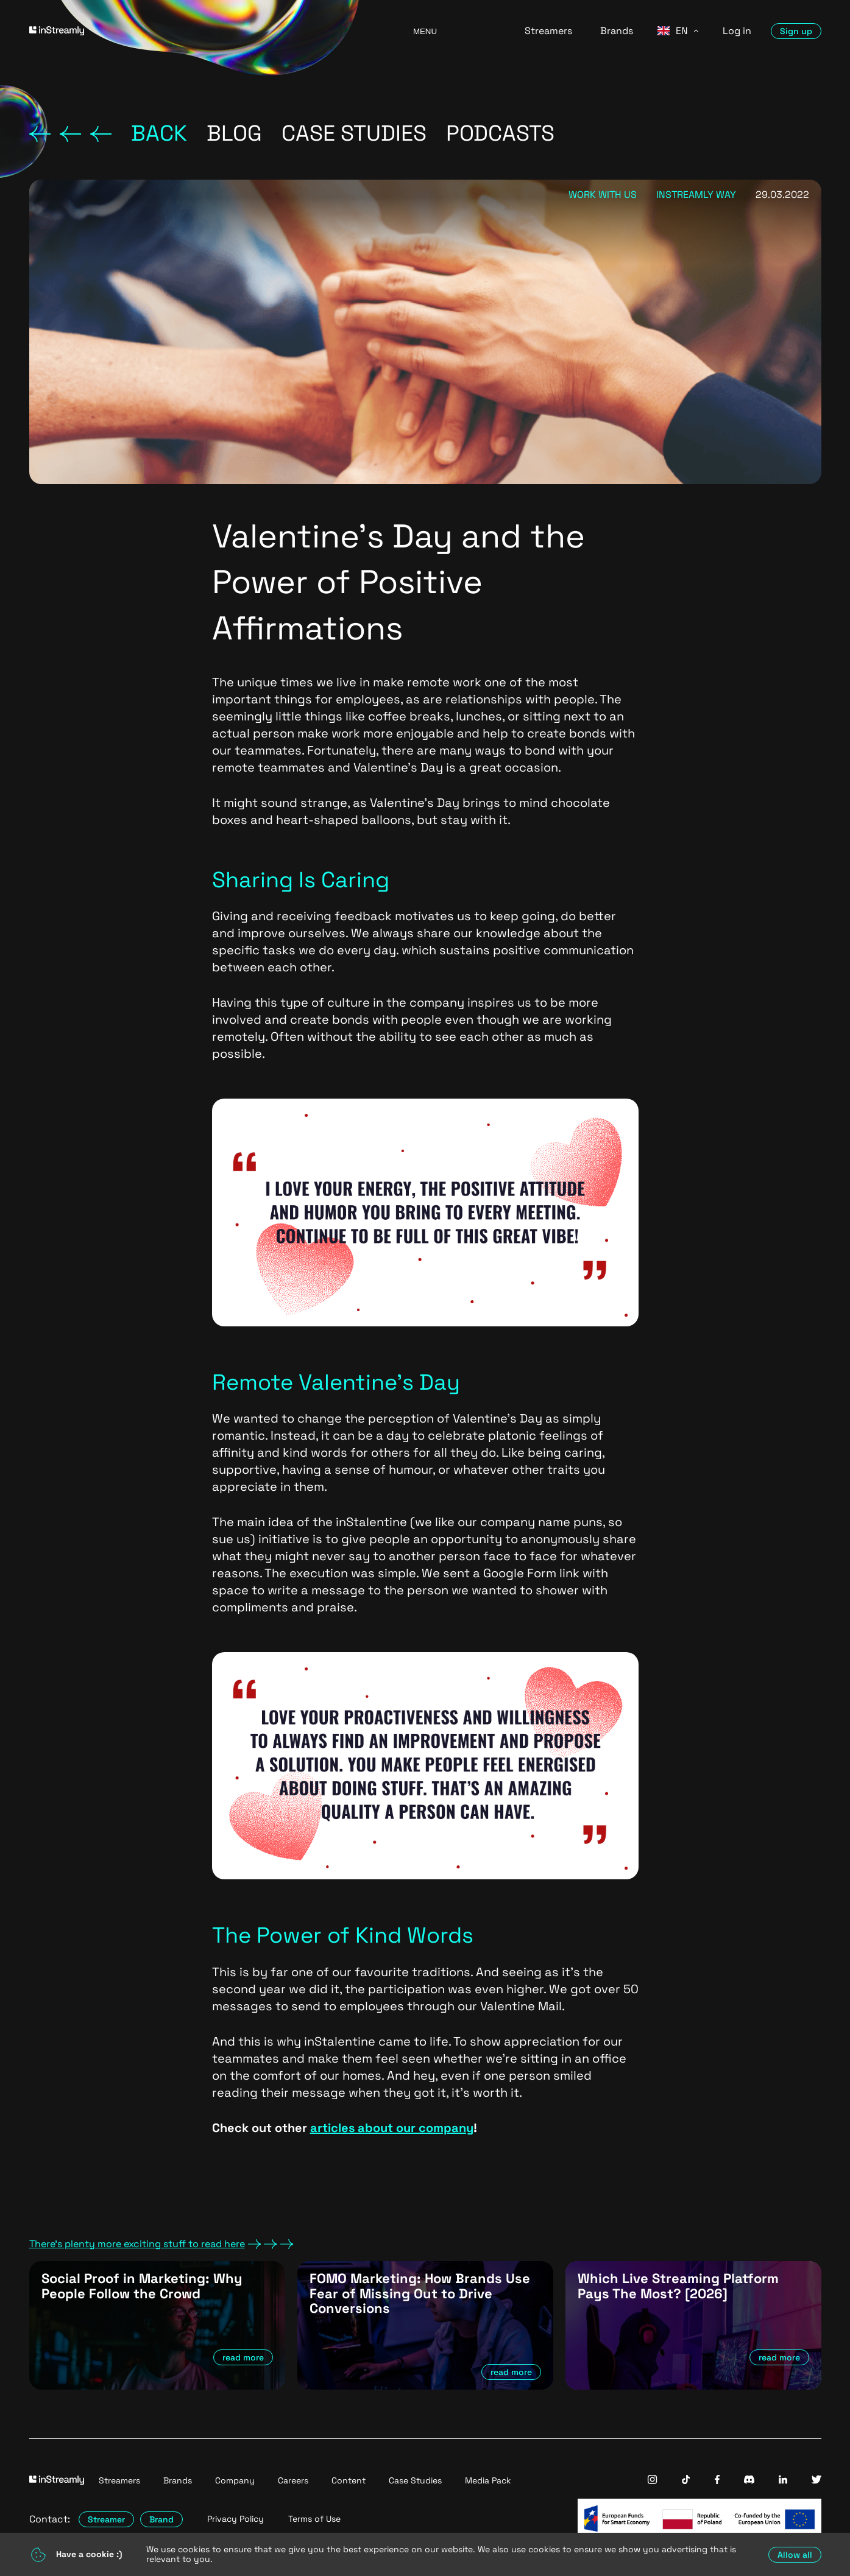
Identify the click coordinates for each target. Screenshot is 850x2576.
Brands (616, 30)
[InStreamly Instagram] (652, 2480)
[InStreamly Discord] (749, 2480)
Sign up (796, 31)
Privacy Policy (235, 2519)
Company (235, 2480)
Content (348, 2480)
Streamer (106, 2519)
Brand (161, 2519)
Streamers (548, 30)
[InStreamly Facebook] (717, 2480)
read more (243, 2357)
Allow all (794, 2554)
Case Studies (415, 2480)
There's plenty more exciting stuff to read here (161, 2244)
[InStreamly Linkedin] (783, 2480)
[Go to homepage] (206, 30)
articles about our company (391, 2128)
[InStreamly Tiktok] (686, 2480)
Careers (293, 2480)
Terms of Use (314, 2519)
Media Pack (488, 2480)
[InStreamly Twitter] (816, 2480)
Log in (737, 30)
